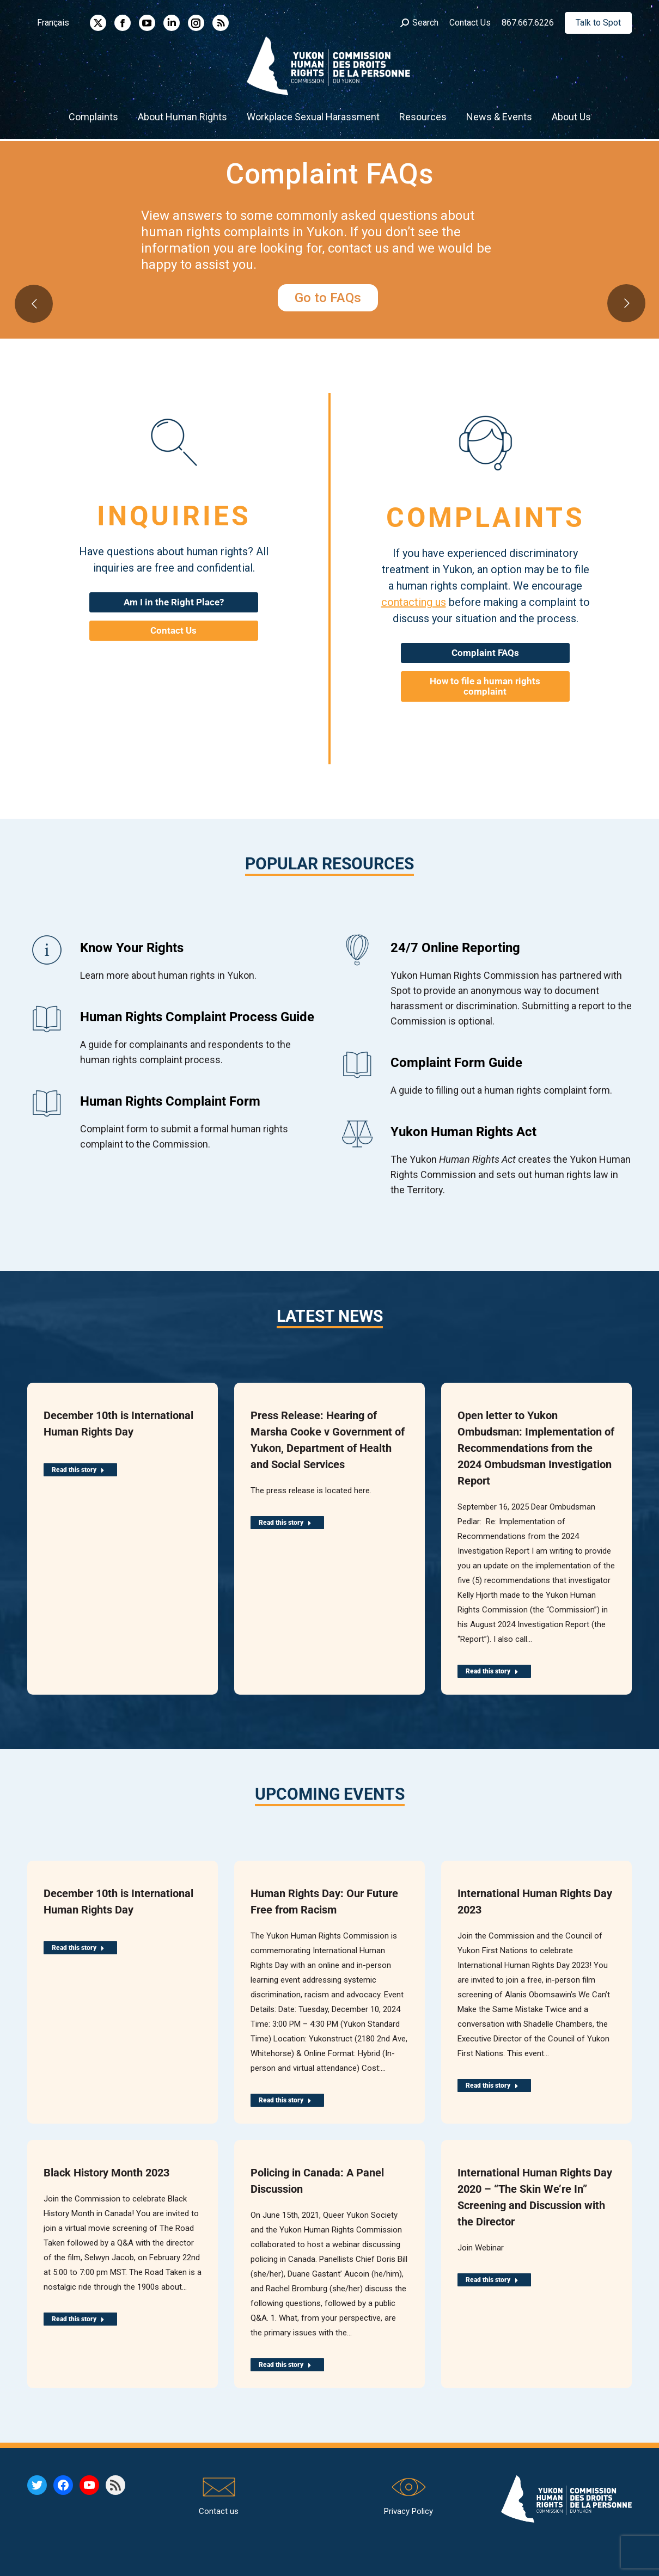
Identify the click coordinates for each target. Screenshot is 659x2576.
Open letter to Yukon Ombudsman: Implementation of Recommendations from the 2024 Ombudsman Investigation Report (535, 1448)
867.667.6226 (528, 22)
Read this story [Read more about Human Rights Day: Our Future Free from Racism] (285, 2100)
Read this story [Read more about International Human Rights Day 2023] (492, 2085)
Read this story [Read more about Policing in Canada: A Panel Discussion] (285, 2365)
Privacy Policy (408, 2511)
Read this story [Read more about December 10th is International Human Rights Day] (78, 1470)
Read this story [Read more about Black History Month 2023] (78, 2319)
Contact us (219, 2511)
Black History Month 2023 (106, 2172)
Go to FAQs (328, 297)
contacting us (413, 602)
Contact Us (470, 22)
